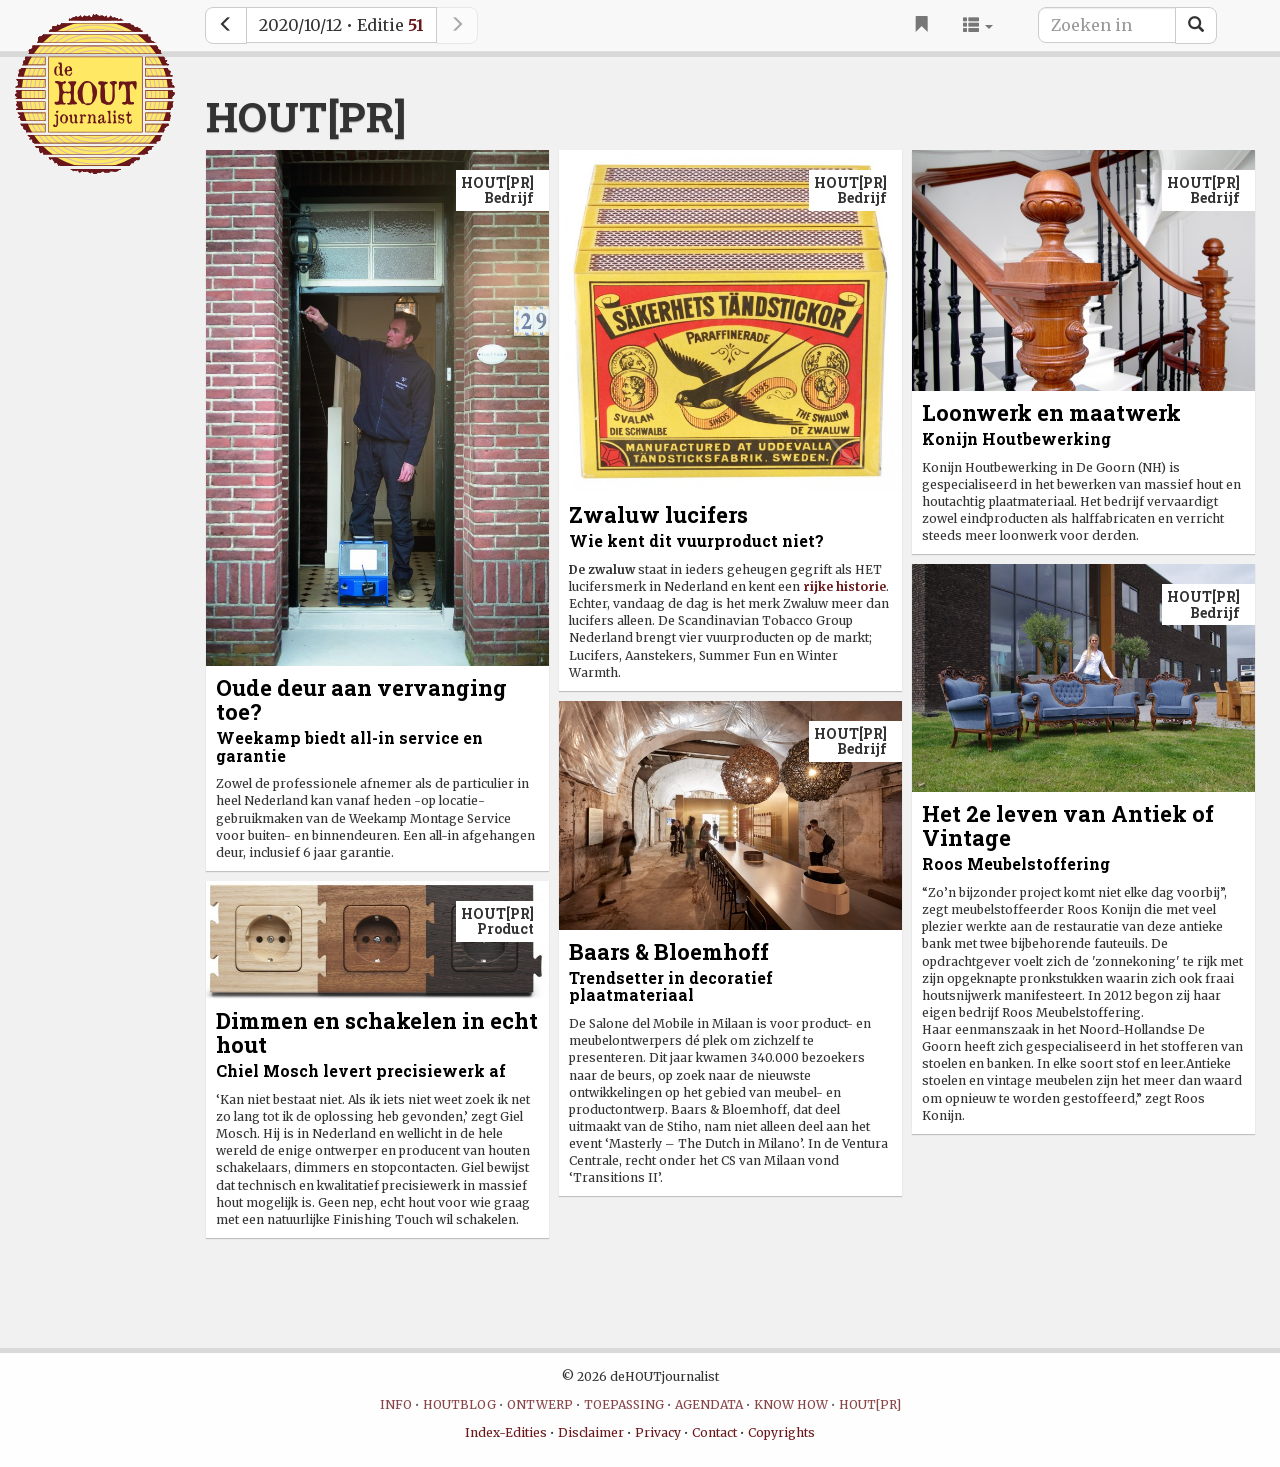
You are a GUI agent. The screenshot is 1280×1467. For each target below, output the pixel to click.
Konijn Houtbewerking (1016, 438)
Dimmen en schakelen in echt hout (377, 1032)
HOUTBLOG (459, 1404)
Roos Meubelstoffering (1016, 863)
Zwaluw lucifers (658, 514)
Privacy (658, 1432)
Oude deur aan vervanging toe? (361, 699)
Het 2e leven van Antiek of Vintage (1068, 825)
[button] (978, 25)
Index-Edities (506, 1432)
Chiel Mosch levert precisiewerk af (361, 1070)
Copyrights (781, 1432)
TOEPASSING (624, 1404)
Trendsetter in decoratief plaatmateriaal (671, 986)
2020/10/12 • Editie (341, 25)
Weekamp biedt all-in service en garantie (349, 746)
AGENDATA (709, 1404)
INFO (396, 1404)
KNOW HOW (791, 1404)
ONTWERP (540, 1404)
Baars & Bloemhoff (669, 951)
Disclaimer (591, 1432)
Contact (714, 1432)
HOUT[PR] (870, 1404)
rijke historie (844, 586)
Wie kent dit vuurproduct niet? (696, 540)
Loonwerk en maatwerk (1051, 412)
